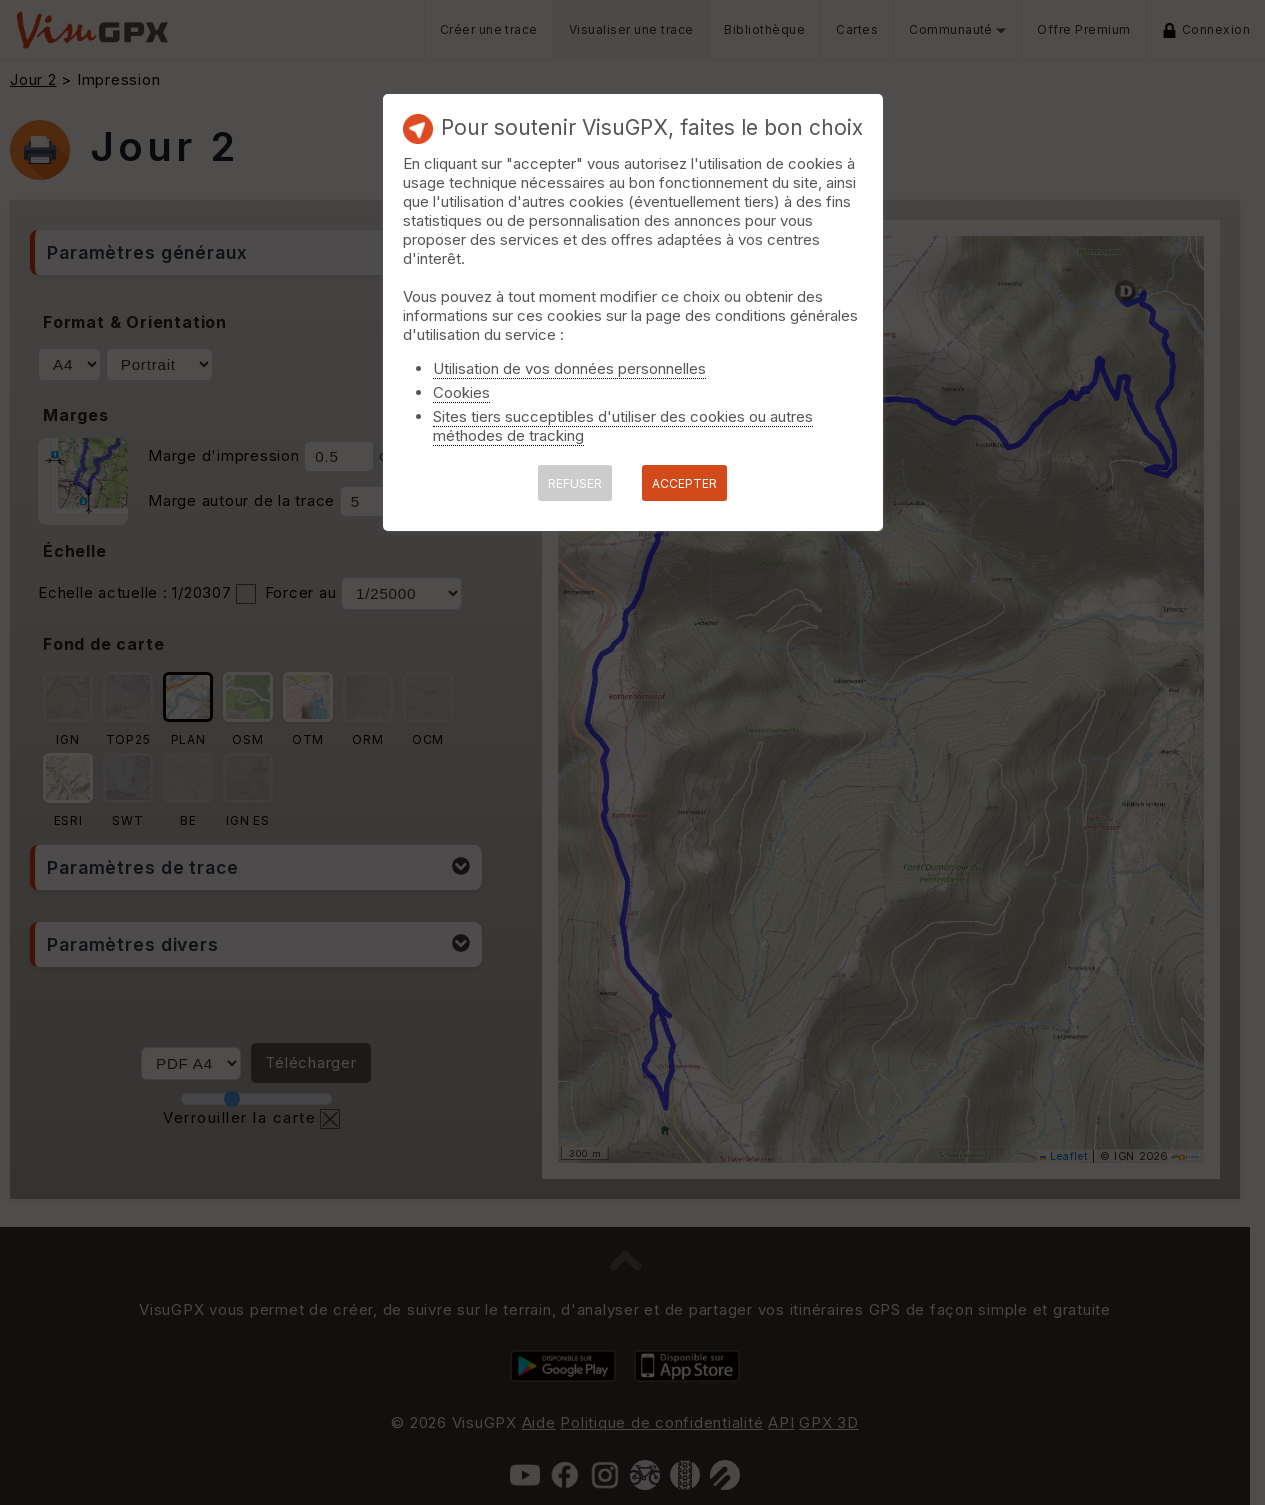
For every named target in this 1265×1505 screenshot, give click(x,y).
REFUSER (575, 483)
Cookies (461, 392)
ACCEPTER (684, 483)
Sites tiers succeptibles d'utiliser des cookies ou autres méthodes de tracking (623, 426)
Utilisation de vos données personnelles (569, 368)
